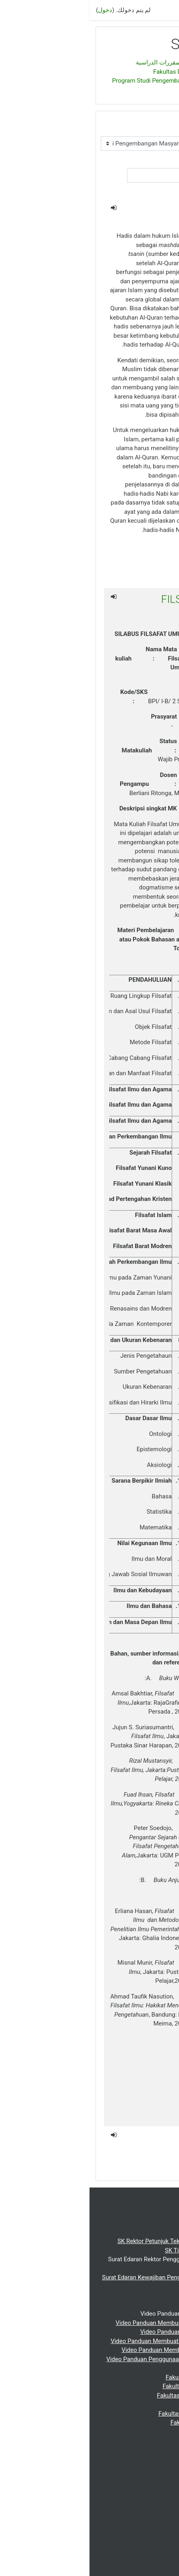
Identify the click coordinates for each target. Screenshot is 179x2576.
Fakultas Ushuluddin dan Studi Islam (118, 2413)
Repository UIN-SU (142, 2486)
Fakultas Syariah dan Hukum (128, 2404)
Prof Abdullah (126, 2157)
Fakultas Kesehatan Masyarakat (124, 2422)
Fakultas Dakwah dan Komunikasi (109, 71)
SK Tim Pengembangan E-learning (121, 2250)
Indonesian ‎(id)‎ (146, 2540)
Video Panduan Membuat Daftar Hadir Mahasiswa (99, 2350)
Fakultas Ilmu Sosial (139, 2431)
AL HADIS (128, 210)
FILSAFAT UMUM (111, 599)
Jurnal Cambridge (143, 2504)
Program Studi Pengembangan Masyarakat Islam (88, 80)
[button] (133, 192)
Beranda (162, 2223)
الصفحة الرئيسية (143, 62)
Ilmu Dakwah (121, 2137)
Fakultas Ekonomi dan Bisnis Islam (120, 2386)
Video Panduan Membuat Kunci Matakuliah (109, 2331)
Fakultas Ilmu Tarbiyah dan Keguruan (117, 2395)
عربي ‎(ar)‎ (160, 2522)
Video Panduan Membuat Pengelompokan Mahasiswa (94, 2341)
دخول (15, 10)
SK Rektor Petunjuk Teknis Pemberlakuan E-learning (97, 2241)
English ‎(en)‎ (151, 2531)
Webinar (162, 2458)
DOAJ (159, 2513)
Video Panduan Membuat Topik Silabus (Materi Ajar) (96, 2323)
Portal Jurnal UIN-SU (139, 2495)
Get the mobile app (147, 2565)
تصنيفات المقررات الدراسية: (128, 128)
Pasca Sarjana (147, 2449)
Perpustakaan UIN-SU (138, 2476)
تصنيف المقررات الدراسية (79, 62)
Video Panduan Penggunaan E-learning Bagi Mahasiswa (92, 2359)
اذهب (152, 191)
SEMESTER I (137, 89)
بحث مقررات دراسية (138, 163)
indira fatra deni (123, 2116)
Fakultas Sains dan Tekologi (129, 2440)
